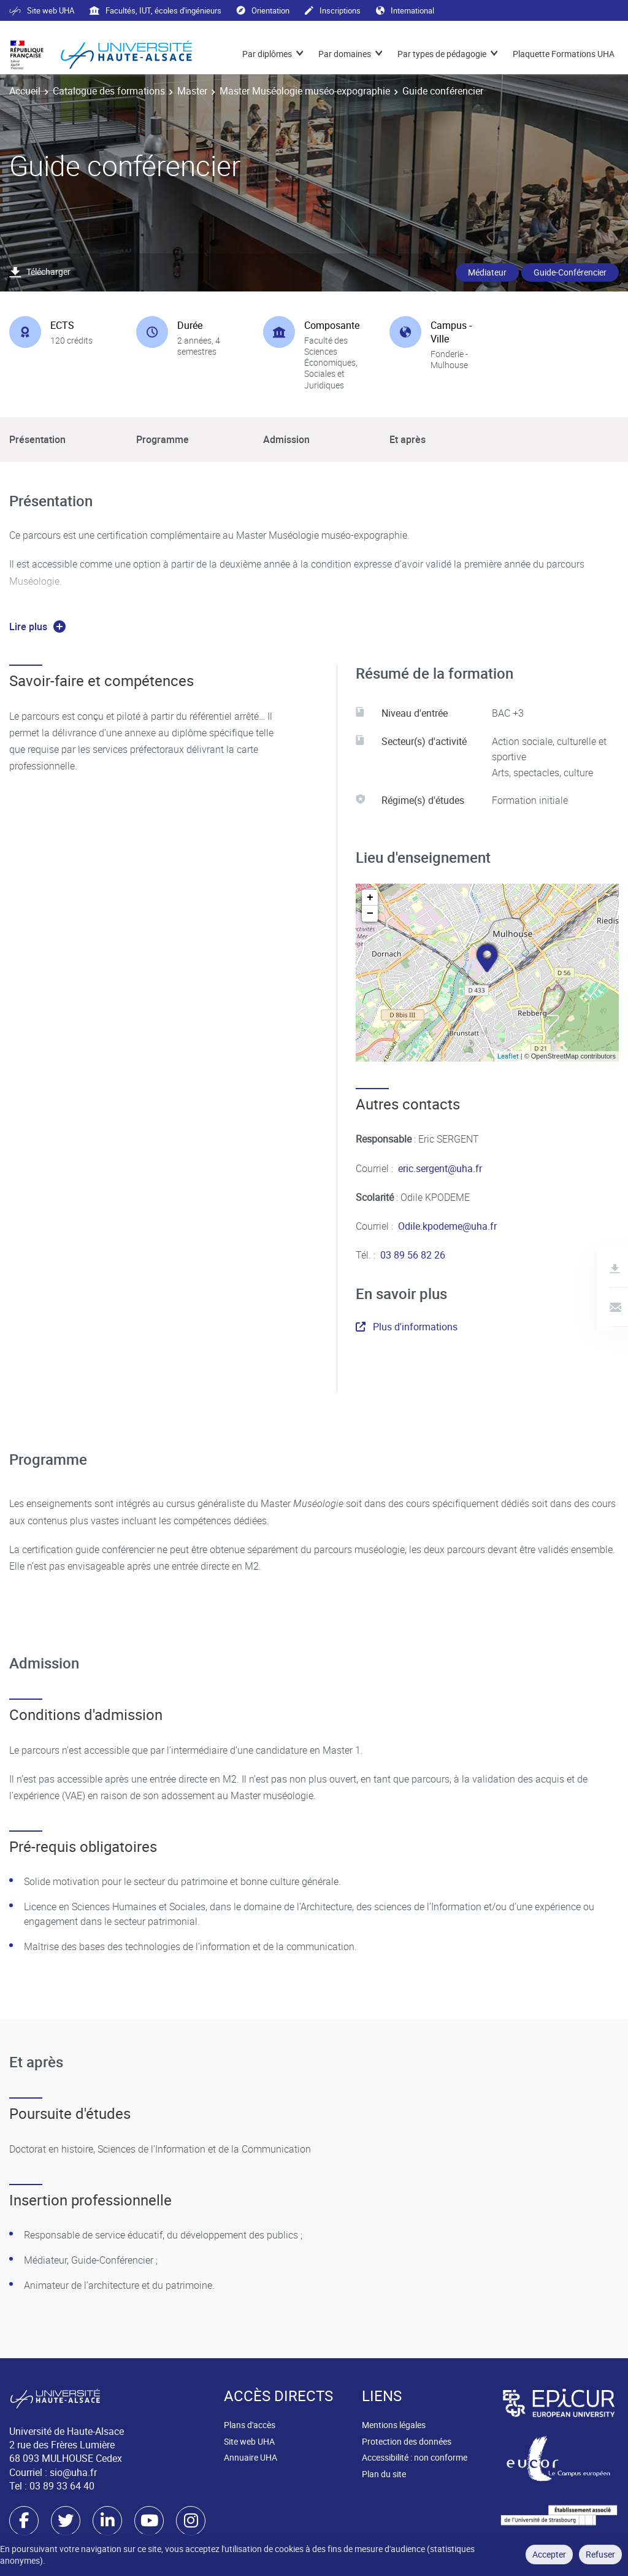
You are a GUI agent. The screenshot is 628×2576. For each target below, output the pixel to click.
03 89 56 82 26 (412, 1255)
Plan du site (384, 2474)
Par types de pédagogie (441, 54)
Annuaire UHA (250, 2457)
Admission (286, 439)
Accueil (24, 91)
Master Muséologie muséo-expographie (305, 91)
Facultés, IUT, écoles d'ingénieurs (155, 10)
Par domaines (344, 54)
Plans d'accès (249, 2425)
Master (192, 91)
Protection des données (406, 2441)
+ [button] (370, 897)
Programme (162, 439)
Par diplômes (267, 54)
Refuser (600, 2554)
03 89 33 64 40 (61, 2486)
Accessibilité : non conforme (414, 2457)
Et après (407, 439)
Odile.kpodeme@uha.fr (447, 1226)
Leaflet (508, 1055)
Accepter (549, 2554)
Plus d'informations (407, 1326)
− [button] (370, 913)
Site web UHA (41, 10)
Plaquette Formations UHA (564, 54)
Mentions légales (394, 2425)
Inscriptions (333, 10)
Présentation (37, 439)
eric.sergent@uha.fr (440, 1168)
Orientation (263, 10)
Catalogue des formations (109, 91)
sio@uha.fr (73, 2472)
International (405, 10)
